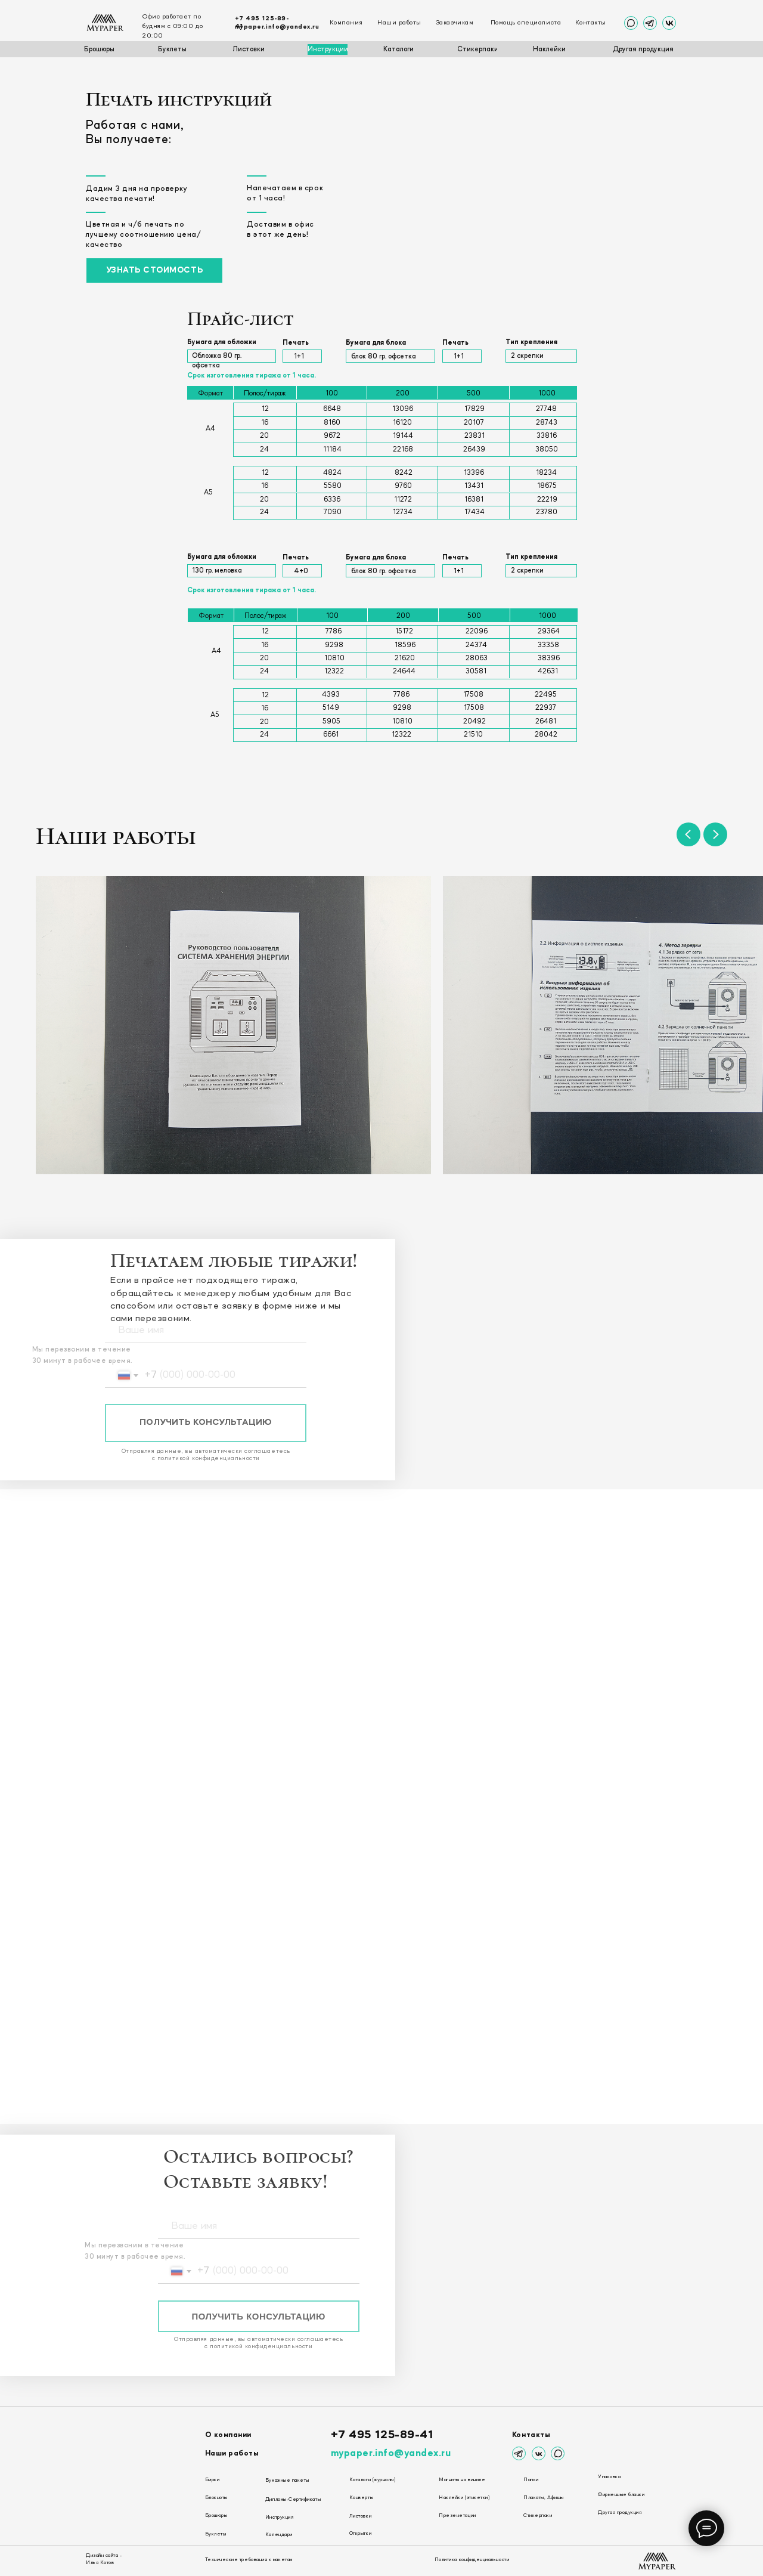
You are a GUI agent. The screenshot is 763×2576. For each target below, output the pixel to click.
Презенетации (457, 2515)
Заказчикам (454, 23)
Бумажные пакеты (287, 2480)
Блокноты (216, 2497)
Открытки (360, 2533)
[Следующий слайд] (715, 834)
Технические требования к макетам (249, 2560)
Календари (279, 2534)
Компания (346, 23)
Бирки (212, 2480)
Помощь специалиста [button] (526, 23)
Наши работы (399, 23)
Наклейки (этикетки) (464, 2497)
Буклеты (216, 2534)
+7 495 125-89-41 (382, 2435)
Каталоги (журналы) (372, 2480)
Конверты (361, 2497)
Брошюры (216, 2515)
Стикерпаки (537, 2515)
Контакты (590, 23)
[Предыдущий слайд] (688, 834)
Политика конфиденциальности (472, 2560)
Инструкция (279, 2517)
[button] (154, 270)
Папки (531, 2480)
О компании (228, 2435)
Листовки (360, 2516)
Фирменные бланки (621, 2494)
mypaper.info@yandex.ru (277, 27)
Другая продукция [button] (620, 2512)
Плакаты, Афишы (543, 2497)
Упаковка (609, 2477)
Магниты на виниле (462, 2480)
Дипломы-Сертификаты (293, 2499)
